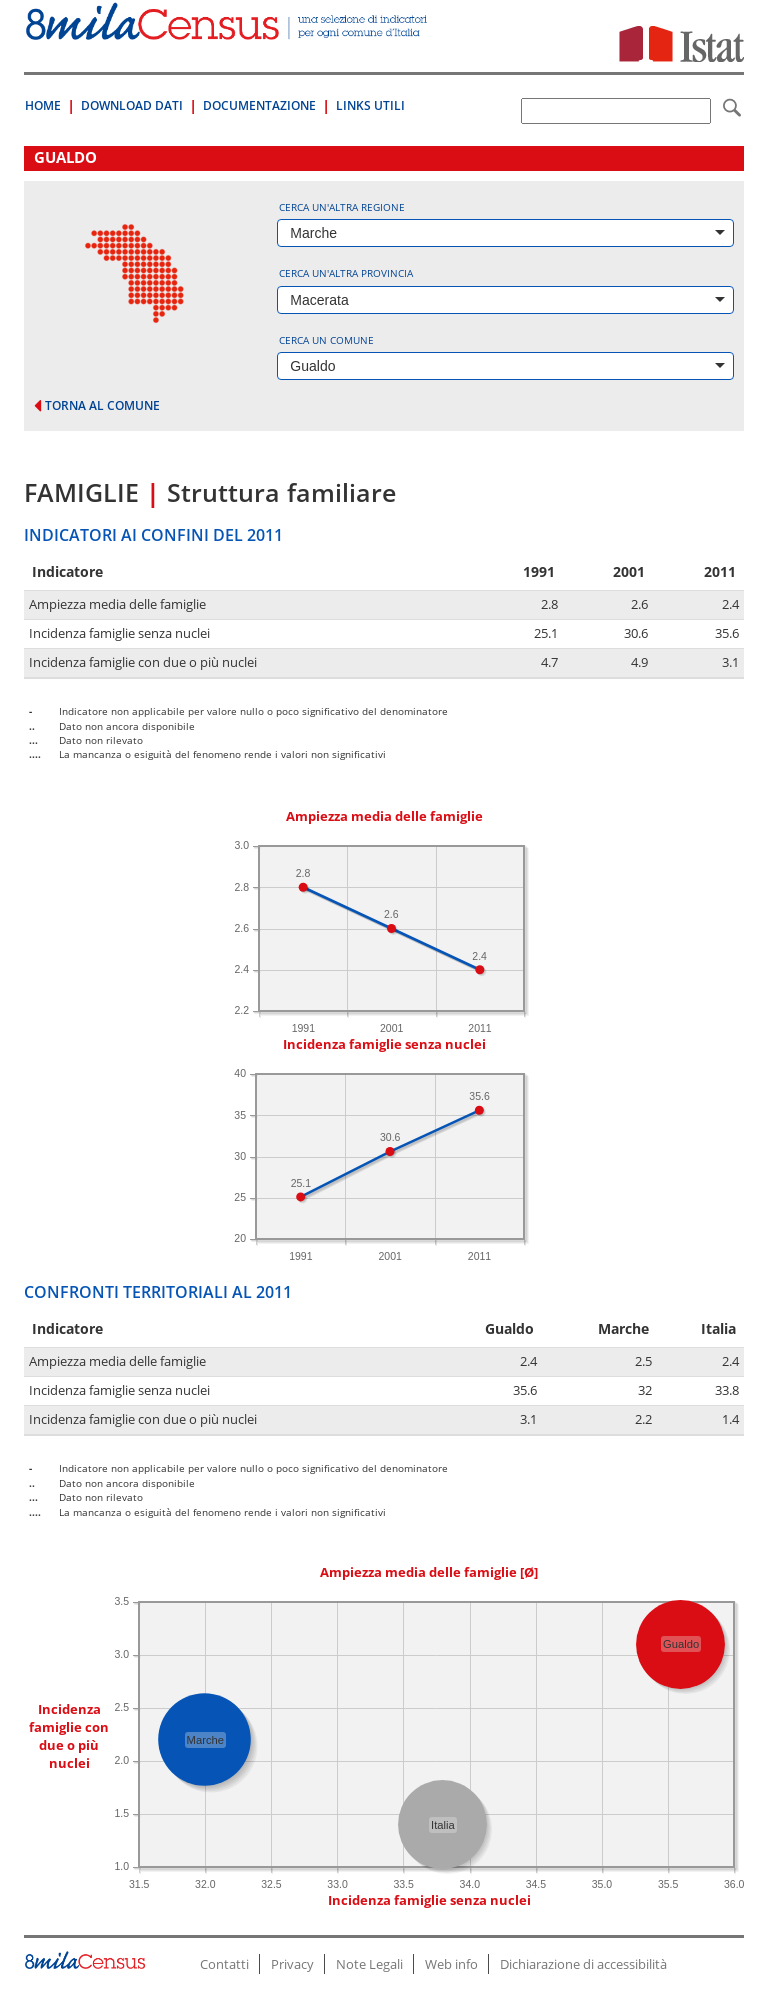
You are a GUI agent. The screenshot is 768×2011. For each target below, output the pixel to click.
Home (43, 105)
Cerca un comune (326, 340)
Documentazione (259, 105)
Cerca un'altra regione (342, 207)
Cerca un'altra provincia (346, 273)
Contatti (224, 1964)
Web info (451, 1964)
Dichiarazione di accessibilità (583, 1964)
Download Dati (132, 105)
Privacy (292, 1964)
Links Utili (370, 105)
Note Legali (369, 1964)
